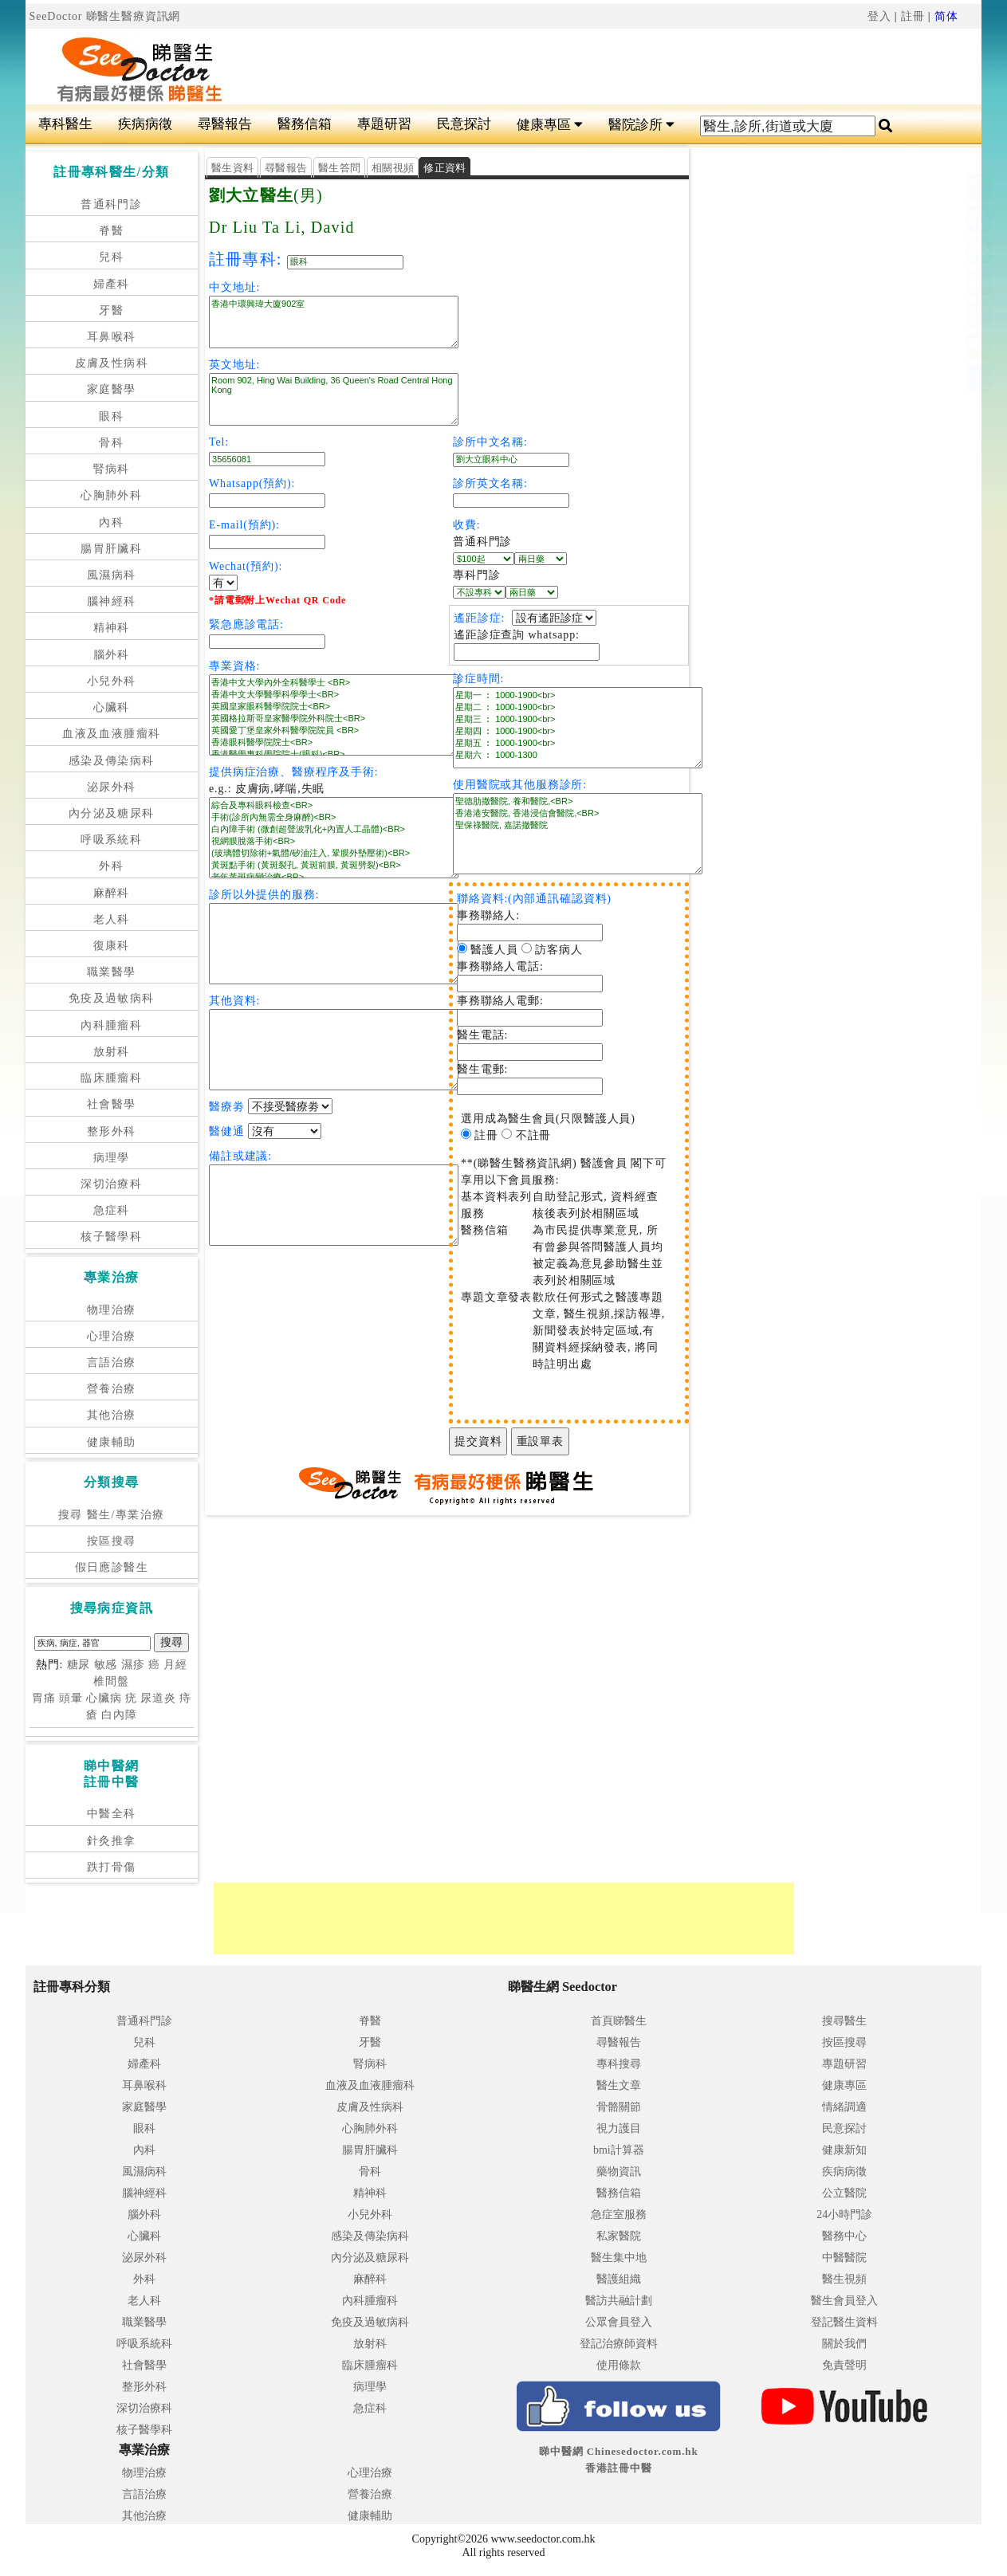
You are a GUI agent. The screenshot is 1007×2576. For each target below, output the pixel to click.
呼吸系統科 (111, 840)
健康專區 (550, 124)
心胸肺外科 (111, 495)
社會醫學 (111, 1104)
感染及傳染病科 (112, 761)
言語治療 (111, 1362)
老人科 (111, 919)
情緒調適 (844, 2107)
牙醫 (111, 310)
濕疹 (133, 1665)
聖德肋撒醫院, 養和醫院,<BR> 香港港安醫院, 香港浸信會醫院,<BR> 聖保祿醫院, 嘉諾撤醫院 (577, 833)
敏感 (106, 1665)
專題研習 (384, 124)
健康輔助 (111, 1442)
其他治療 (111, 1415)
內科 (111, 522)
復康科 (111, 946)
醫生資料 (232, 168)
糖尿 (79, 1665)
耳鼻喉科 (111, 337)
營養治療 (111, 1389)
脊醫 (111, 231)
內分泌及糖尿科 (112, 813)
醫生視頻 (844, 2279)
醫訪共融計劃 (618, 2301)
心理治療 (111, 1336)
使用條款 (618, 2365)
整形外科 (111, 1131)
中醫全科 (111, 1814)
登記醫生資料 (844, 2322)
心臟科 (111, 707)
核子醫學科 (111, 1237)
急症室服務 (619, 2215)
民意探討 (464, 124)
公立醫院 (844, 2193)
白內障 (119, 1715)
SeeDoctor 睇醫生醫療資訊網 (105, 16)
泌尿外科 (111, 787)
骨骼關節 (618, 2107)
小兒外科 (111, 681)
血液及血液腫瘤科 (111, 734)
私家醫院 (618, 2236)
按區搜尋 (111, 1541)
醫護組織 (618, 2279)
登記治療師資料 (619, 2344)
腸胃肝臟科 (111, 549)
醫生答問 (339, 168)
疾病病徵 (145, 124)
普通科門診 (111, 204)
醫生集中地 (619, 2258)
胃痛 (44, 1698)
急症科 (111, 1210)
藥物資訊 (618, 2171)
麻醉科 (111, 893)
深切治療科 (111, 1184)
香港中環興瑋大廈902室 (333, 322)
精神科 (111, 628)
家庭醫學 (111, 389)
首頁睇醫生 (619, 2021)
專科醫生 (65, 124)
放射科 (111, 1052)
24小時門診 (844, 2215)
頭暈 (71, 1698)
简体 (946, 16)
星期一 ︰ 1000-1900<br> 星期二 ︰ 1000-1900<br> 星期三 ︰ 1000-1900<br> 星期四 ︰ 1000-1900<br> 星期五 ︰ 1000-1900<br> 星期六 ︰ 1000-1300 (577, 727)
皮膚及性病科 (111, 363)
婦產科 (111, 284)
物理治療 (111, 1310)
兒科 (111, 257)
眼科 (111, 416)
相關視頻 (393, 168)
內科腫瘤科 (111, 1025)
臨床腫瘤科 (111, 1078)
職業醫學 (111, 972)
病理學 (111, 1158)
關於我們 (844, 2344)
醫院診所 (641, 124)
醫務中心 (844, 2236)
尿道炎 (158, 1698)
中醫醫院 (844, 2258)
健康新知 (844, 2150)
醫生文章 (618, 2085)
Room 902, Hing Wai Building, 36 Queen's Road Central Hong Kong (333, 399)
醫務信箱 (304, 124)
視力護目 (618, 2128)
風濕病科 (111, 575)
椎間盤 (111, 1681)
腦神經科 (111, 601)
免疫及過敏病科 (112, 998)
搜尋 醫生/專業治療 (111, 1515)
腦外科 (111, 655)
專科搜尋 (618, 2064)
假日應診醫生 (111, 1567)
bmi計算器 (618, 2150)
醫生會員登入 (844, 2301)
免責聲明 (844, 2365)
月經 (175, 1665)
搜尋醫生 (844, 2021)
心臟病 (104, 1698)
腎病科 (111, 469)
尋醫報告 (225, 124)
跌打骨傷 (111, 1867)
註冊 (913, 16)
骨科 (111, 443)
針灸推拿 (111, 1841)
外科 (111, 866)
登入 (879, 16)
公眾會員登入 (618, 2322)
